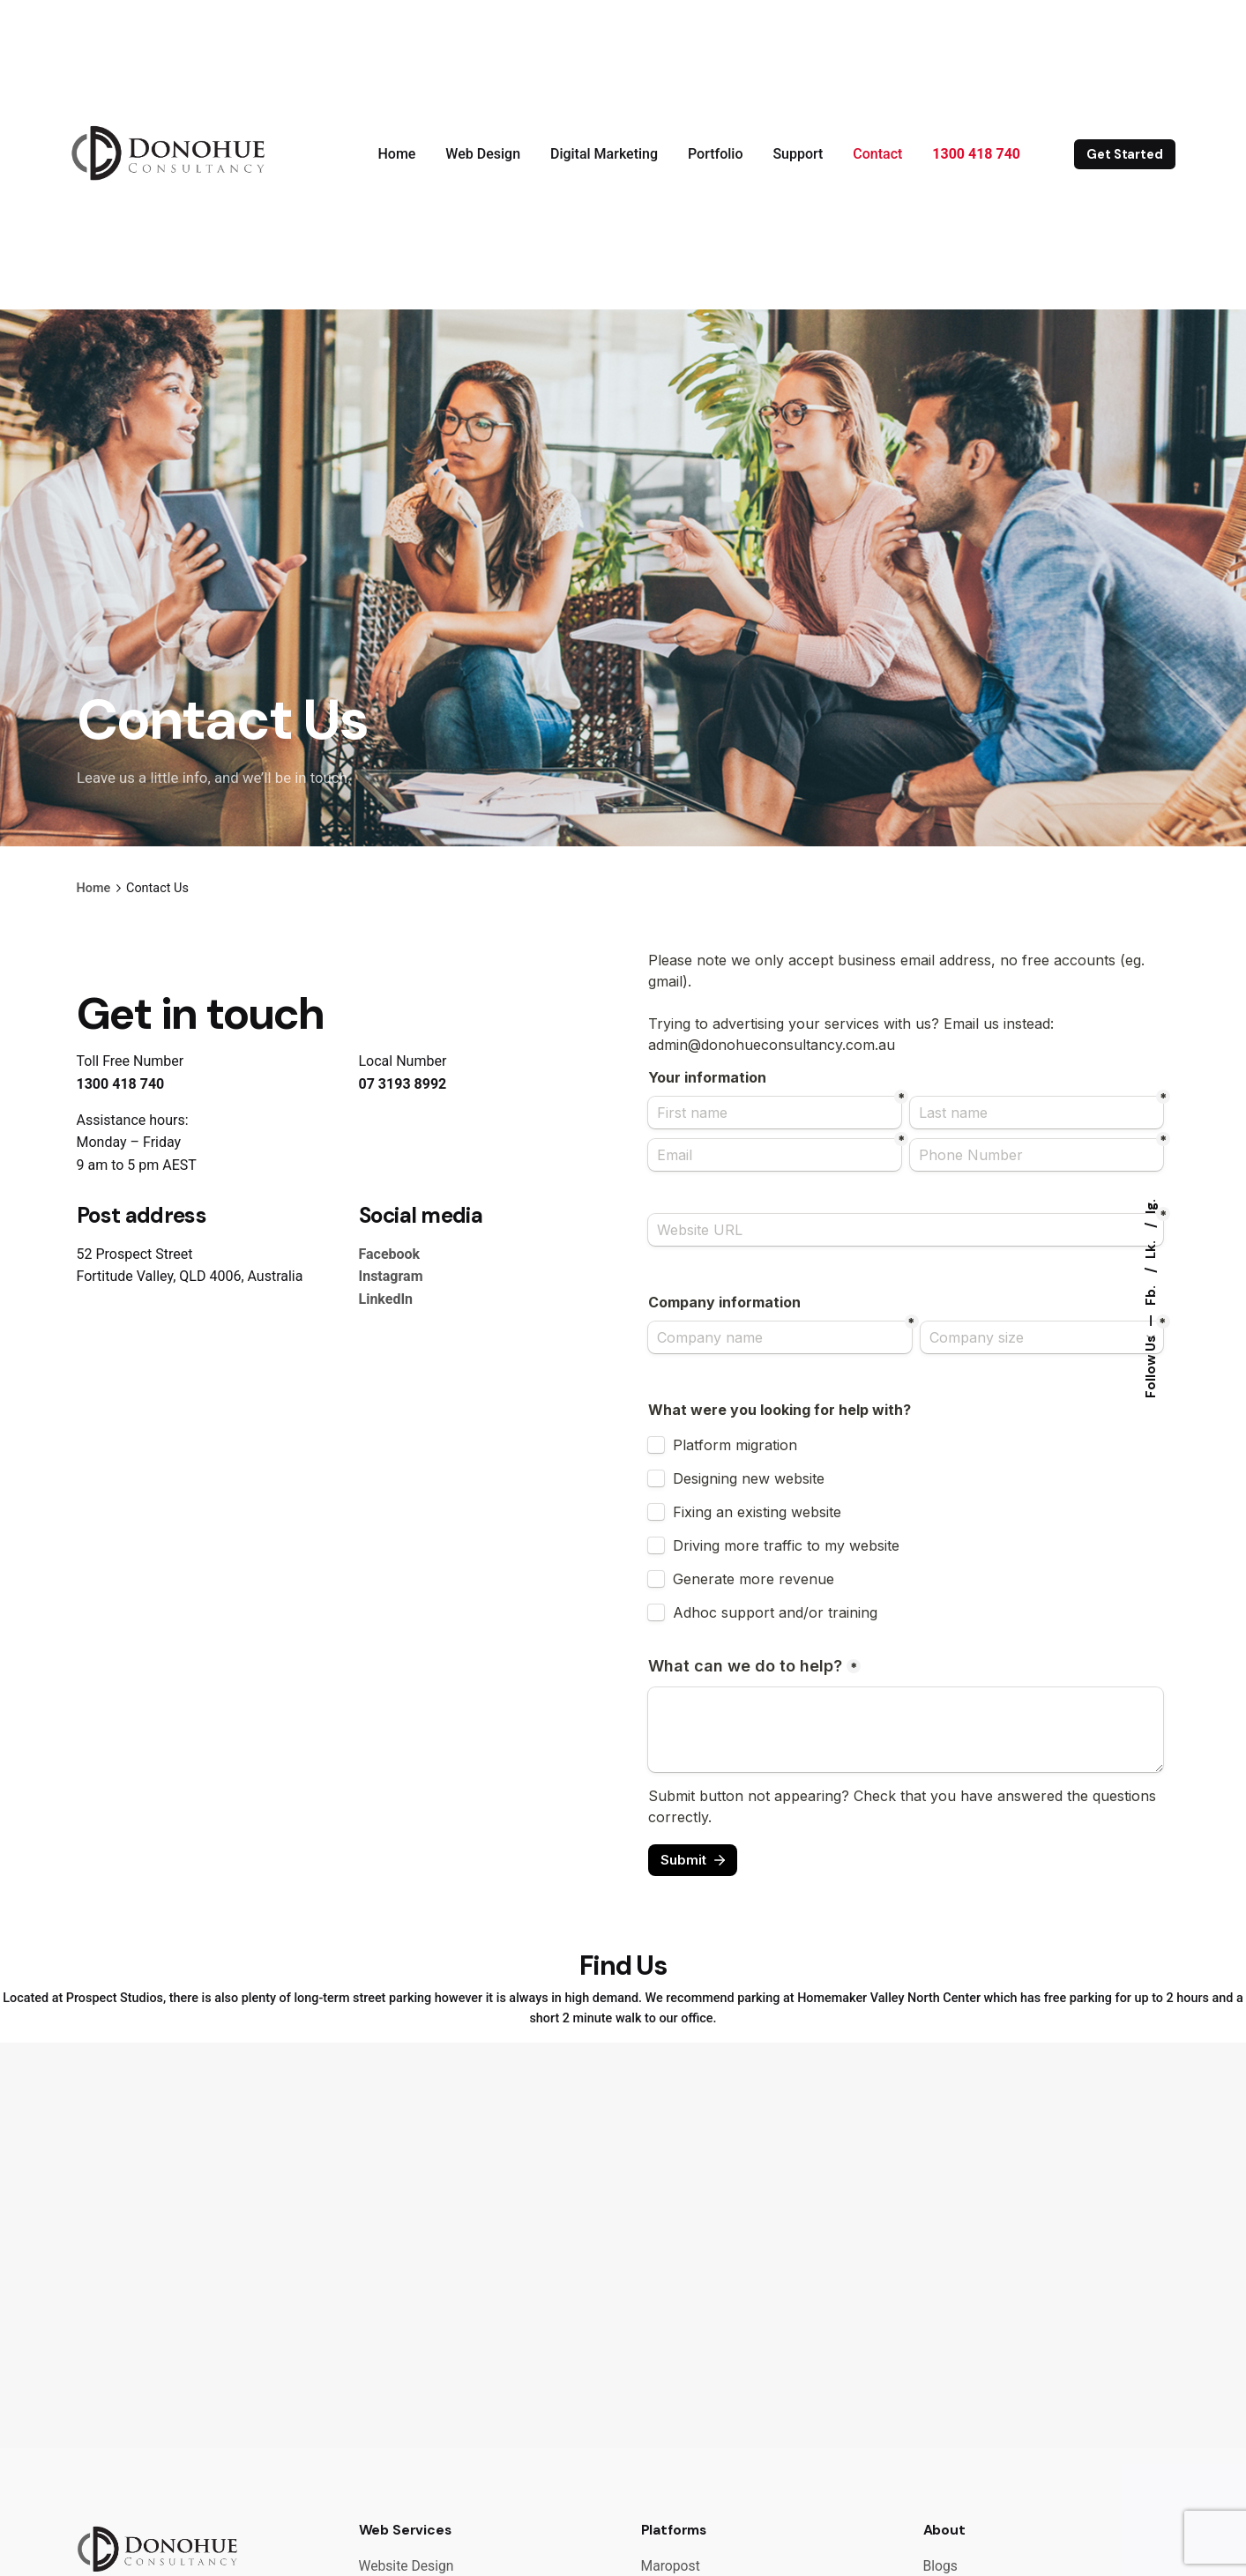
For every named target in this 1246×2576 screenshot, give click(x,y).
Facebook (390, 1254)
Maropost (670, 2565)
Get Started (1124, 154)
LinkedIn (386, 1299)
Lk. (1151, 1248)
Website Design (406, 2565)
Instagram (391, 1276)
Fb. (1151, 1294)
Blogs (940, 2565)
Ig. (1151, 1206)
